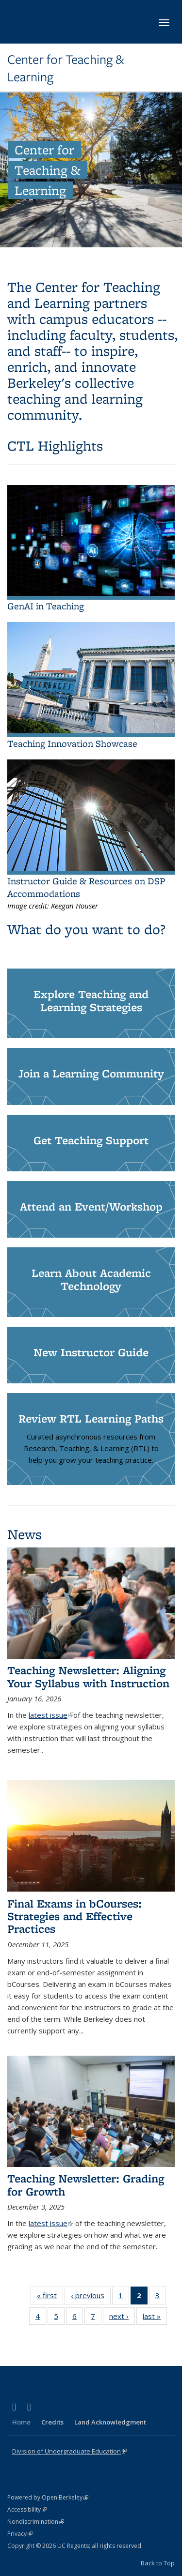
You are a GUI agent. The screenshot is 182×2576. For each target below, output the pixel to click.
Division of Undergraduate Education (69, 2451)
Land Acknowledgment (110, 2422)
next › (122, 2316)
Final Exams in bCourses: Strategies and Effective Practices (74, 1916)
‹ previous (91, 2295)
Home (21, 2422)
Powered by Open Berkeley (47, 2497)
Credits (52, 2422)
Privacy (20, 2534)
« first (50, 2295)
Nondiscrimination (35, 2521)
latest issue (51, 1715)
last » (155, 2316)
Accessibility (27, 2509)
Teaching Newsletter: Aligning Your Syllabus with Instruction (88, 1676)
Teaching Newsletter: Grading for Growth (85, 2184)
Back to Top (158, 2563)
